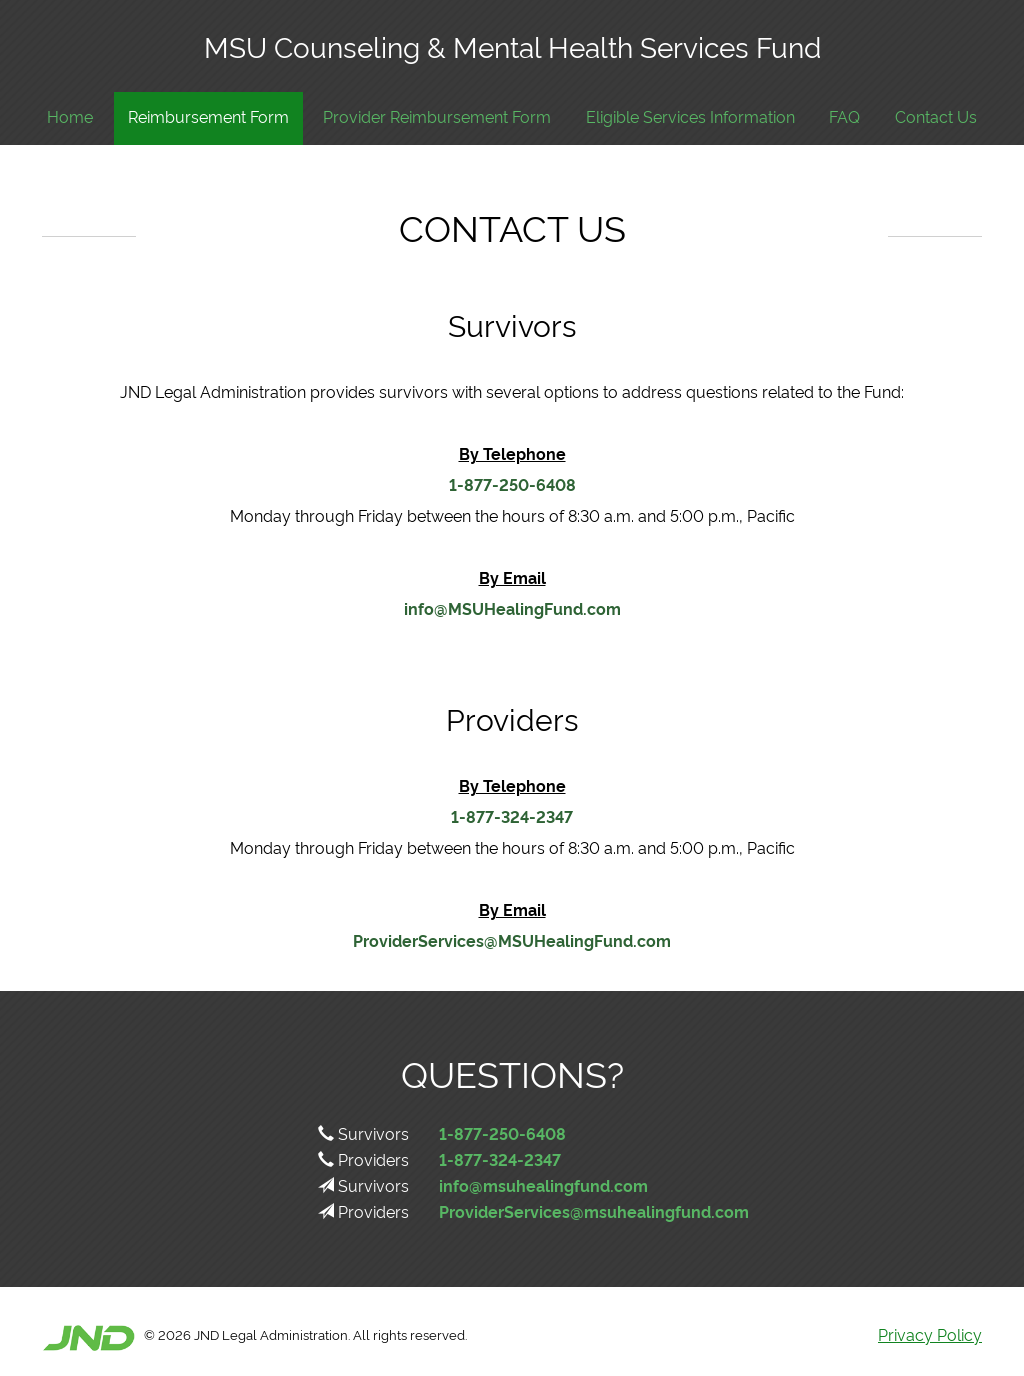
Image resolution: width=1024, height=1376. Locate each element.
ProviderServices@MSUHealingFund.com (512, 940)
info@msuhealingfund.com (543, 1185)
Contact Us (936, 116)
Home (70, 116)
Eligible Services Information (690, 116)
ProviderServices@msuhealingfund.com (594, 1211)
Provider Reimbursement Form (437, 116)
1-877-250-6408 (512, 484)
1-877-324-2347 (512, 816)
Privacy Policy (930, 1334)
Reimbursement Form (208, 116)
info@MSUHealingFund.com (512, 608)
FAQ (844, 116)
